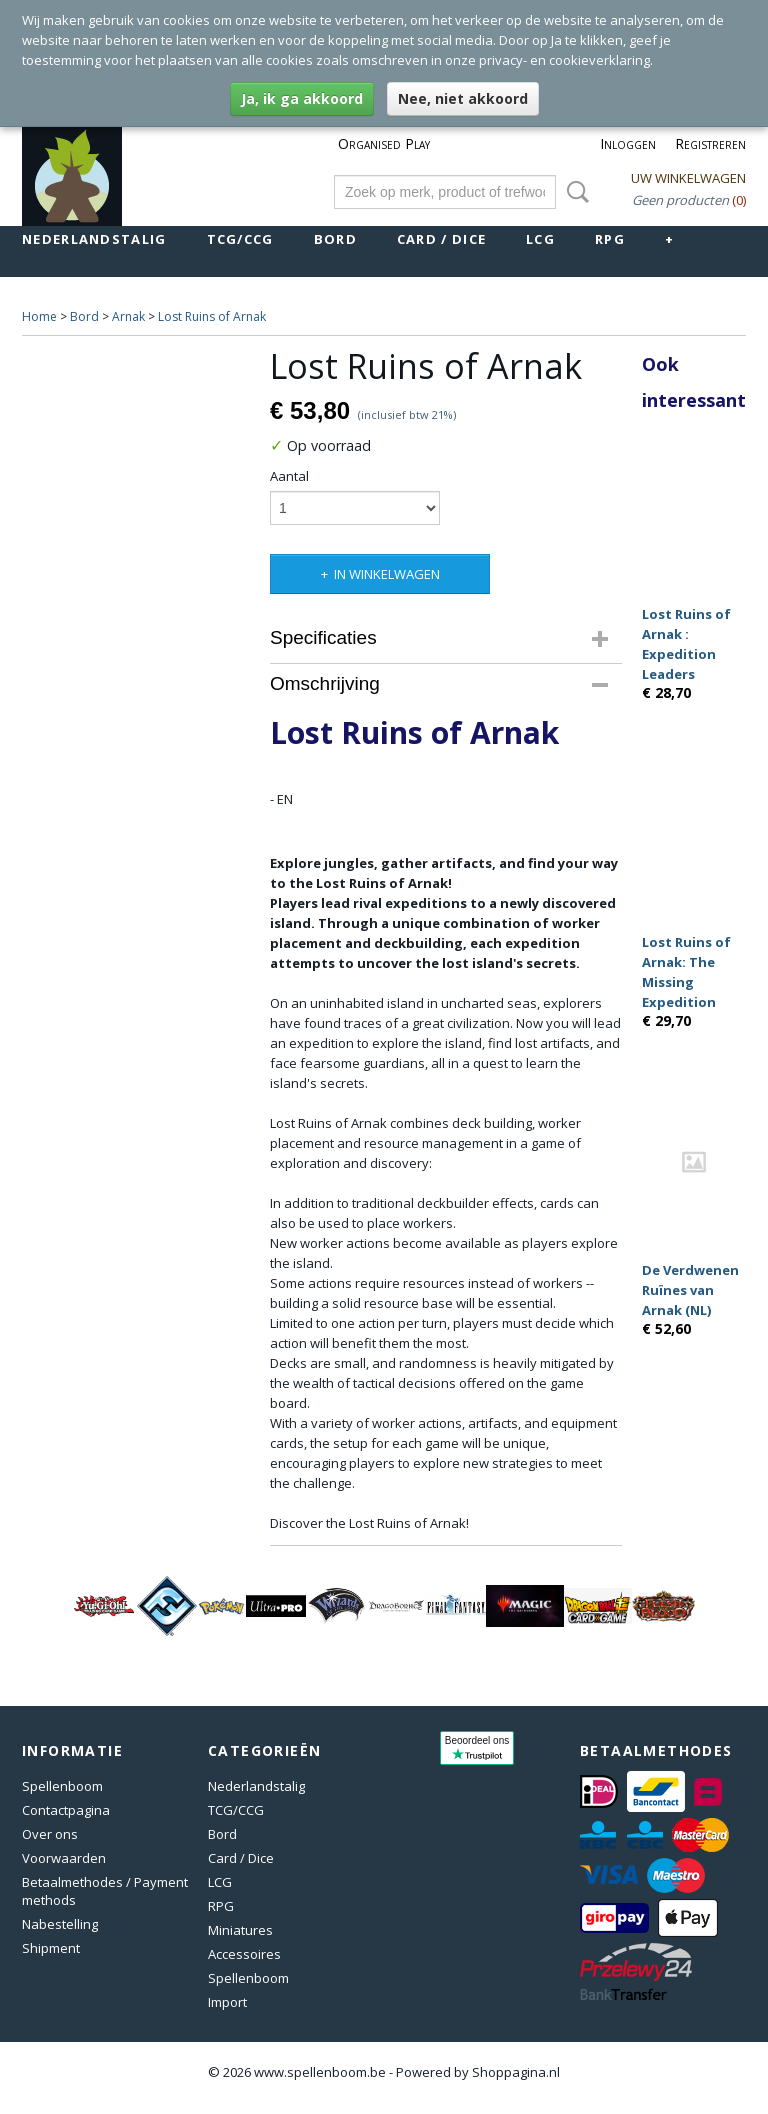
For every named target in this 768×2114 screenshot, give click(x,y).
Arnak (128, 316)
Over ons (50, 1834)
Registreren (710, 143)
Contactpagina (66, 1810)
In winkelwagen (387, 574)
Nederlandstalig (94, 239)
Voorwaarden (64, 1858)
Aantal (289, 476)
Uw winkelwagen (688, 178)
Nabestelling (60, 1924)
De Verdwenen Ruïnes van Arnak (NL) (690, 1290)
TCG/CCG (240, 239)
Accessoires (244, 1954)
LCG (540, 239)
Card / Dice (441, 239)
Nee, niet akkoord (463, 98)
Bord (335, 239)
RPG (610, 239)
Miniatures (240, 1930)
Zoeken (574, 192)
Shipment (51, 1948)
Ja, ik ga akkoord (302, 98)
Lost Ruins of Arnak (212, 316)
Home (39, 316)
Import (227, 2002)
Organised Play (384, 143)
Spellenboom (62, 1786)
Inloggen (628, 143)
